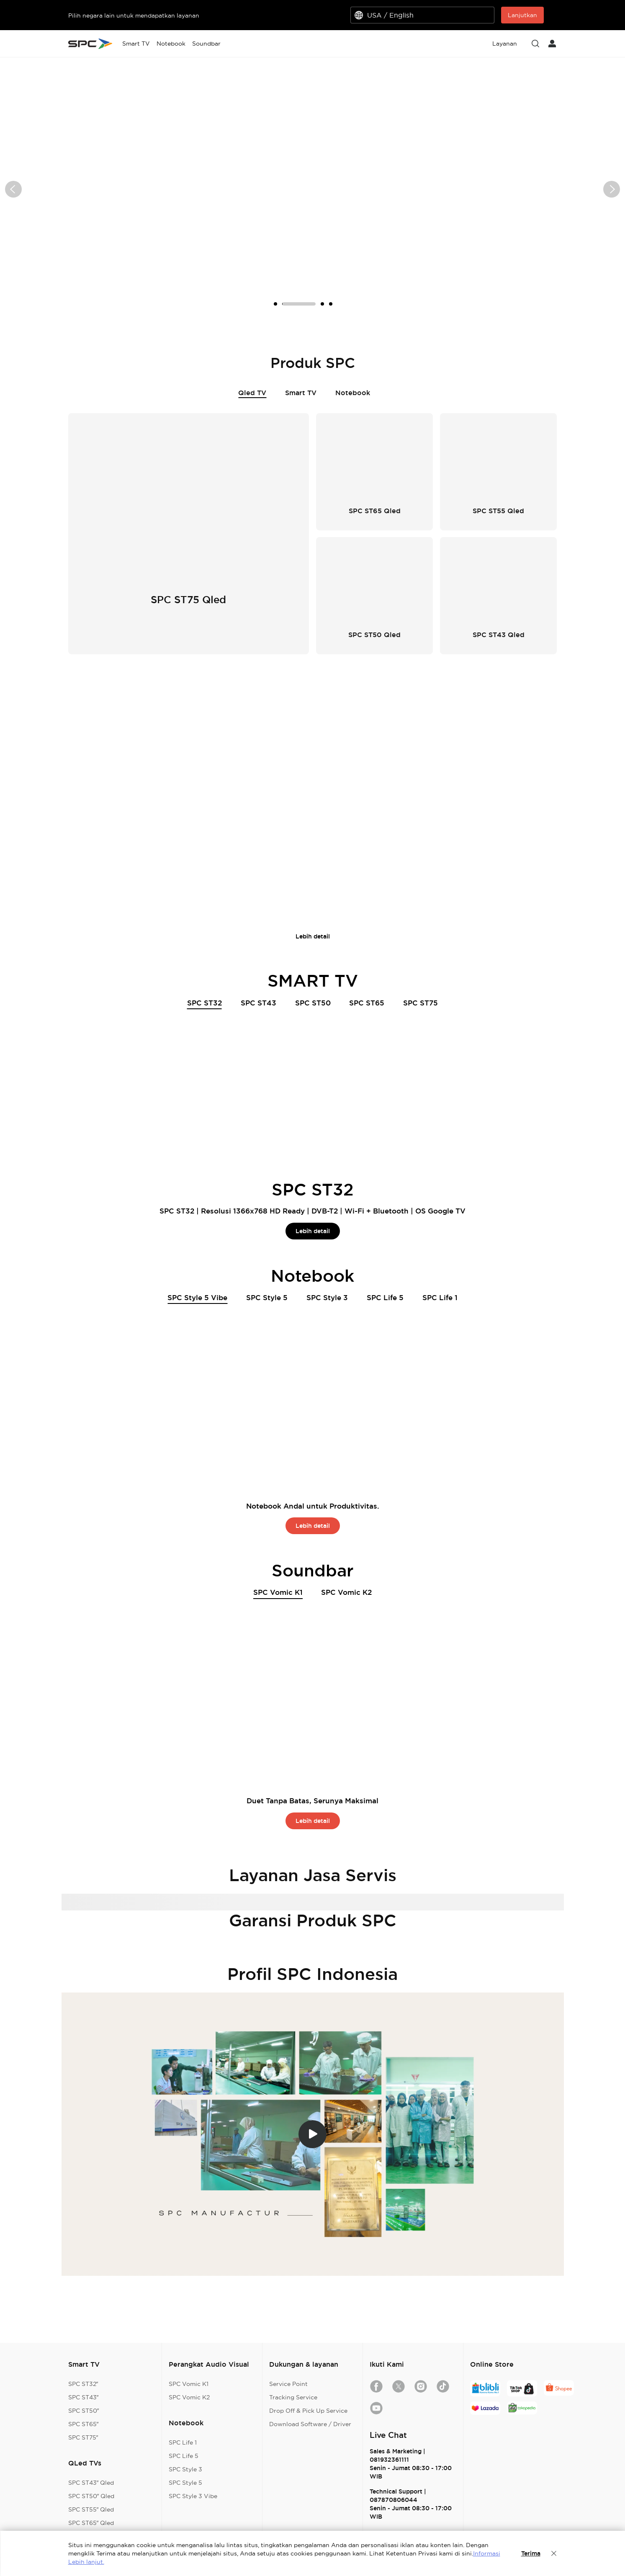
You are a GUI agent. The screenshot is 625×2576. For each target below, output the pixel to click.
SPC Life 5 (385, 1297)
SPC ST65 (366, 1003)
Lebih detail (313, 936)
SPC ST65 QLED (390, 708)
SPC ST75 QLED (466, 708)
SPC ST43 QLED (159, 709)
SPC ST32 (204, 1003)
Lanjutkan (522, 15)
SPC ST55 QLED (313, 708)
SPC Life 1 (440, 1297)
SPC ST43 (258, 1003)
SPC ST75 (420, 1003)
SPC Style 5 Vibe (197, 1298)
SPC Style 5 (267, 1297)
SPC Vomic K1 (278, 1593)
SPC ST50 (313, 1003)
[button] (13, 189)
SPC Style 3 (327, 1297)
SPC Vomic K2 (346, 1592)
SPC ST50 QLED (236, 708)
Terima (530, 2553)
